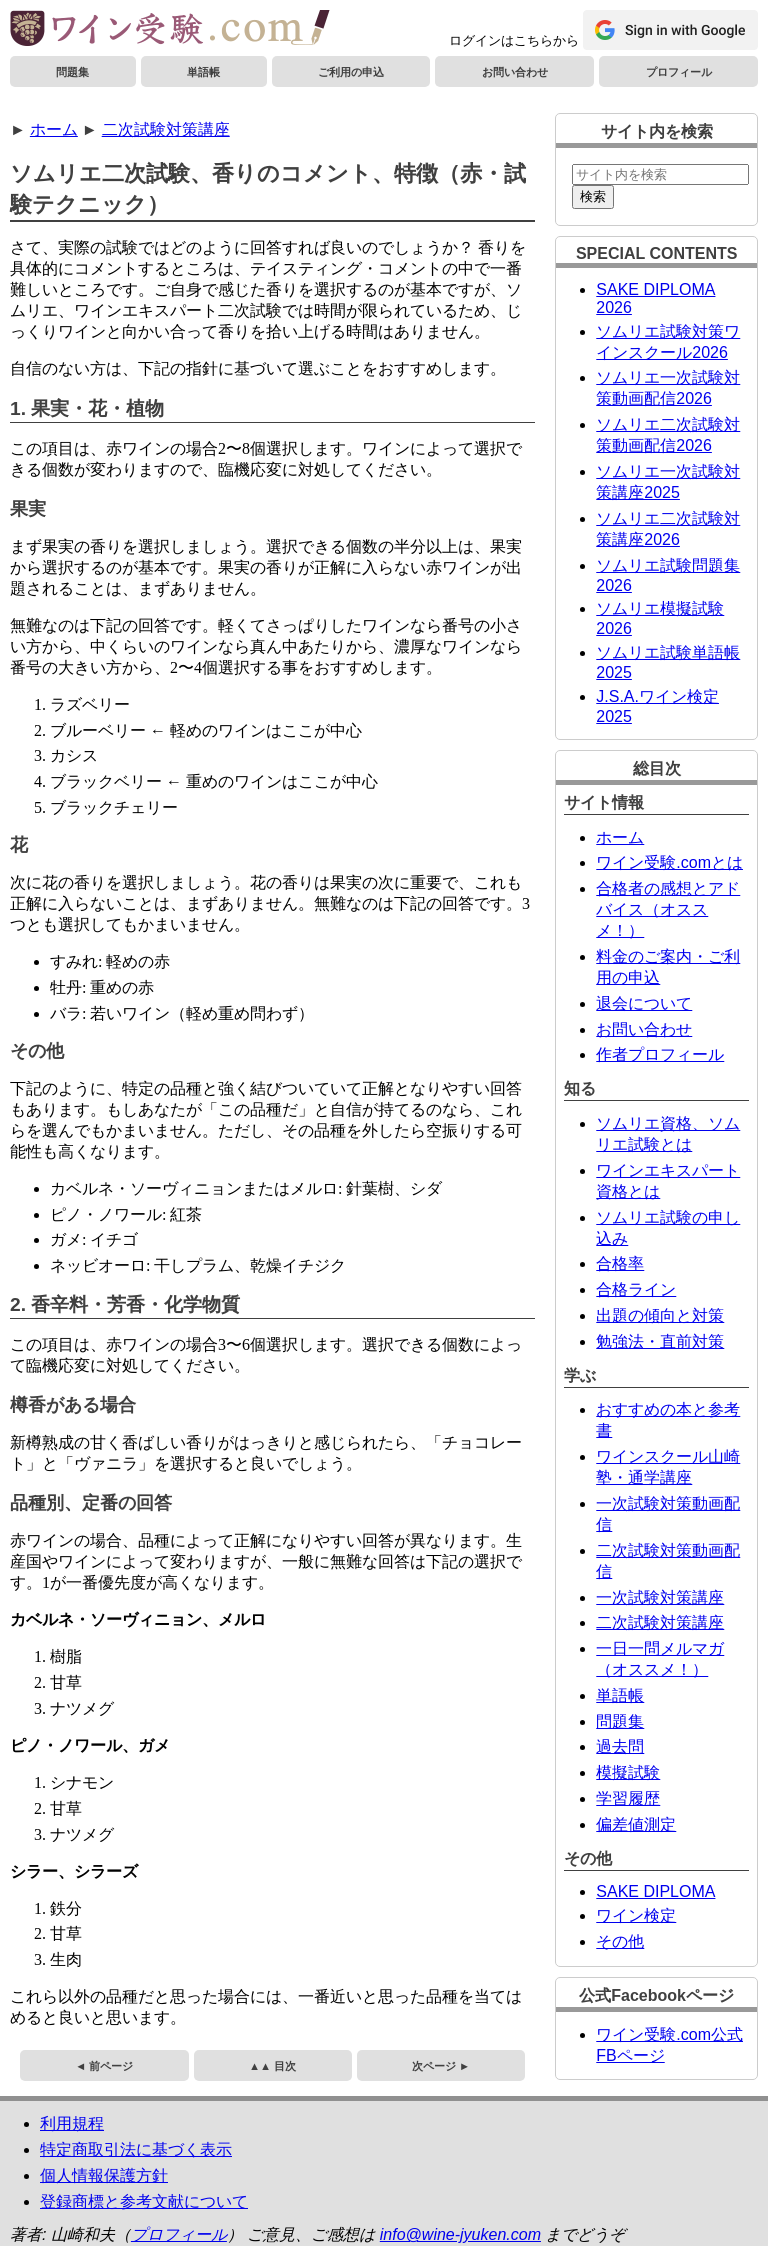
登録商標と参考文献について (144, 2201)
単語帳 (203, 72)
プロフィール (679, 72)
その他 (620, 1941)
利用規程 (72, 2123)
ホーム (54, 129)
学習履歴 (628, 1798)
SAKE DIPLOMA (655, 1891)
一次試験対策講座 (660, 1597)
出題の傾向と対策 (660, 1315)
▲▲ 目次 (272, 2066)
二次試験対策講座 (166, 129)
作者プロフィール (660, 1054)
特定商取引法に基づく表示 (136, 2149)
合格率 (620, 1263)
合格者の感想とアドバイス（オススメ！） (668, 909)
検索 (593, 196)
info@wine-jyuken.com (460, 2234)
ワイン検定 (636, 1915)
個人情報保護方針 (104, 2175)
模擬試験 (628, 1772)
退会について (644, 1003)
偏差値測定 (636, 1824)
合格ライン (636, 1289)
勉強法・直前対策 (660, 1341)
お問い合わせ (515, 72)
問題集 (72, 72)
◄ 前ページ (104, 2066)
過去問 (620, 1746)
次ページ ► (441, 2066)
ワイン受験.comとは (669, 862)
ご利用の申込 (351, 72)
